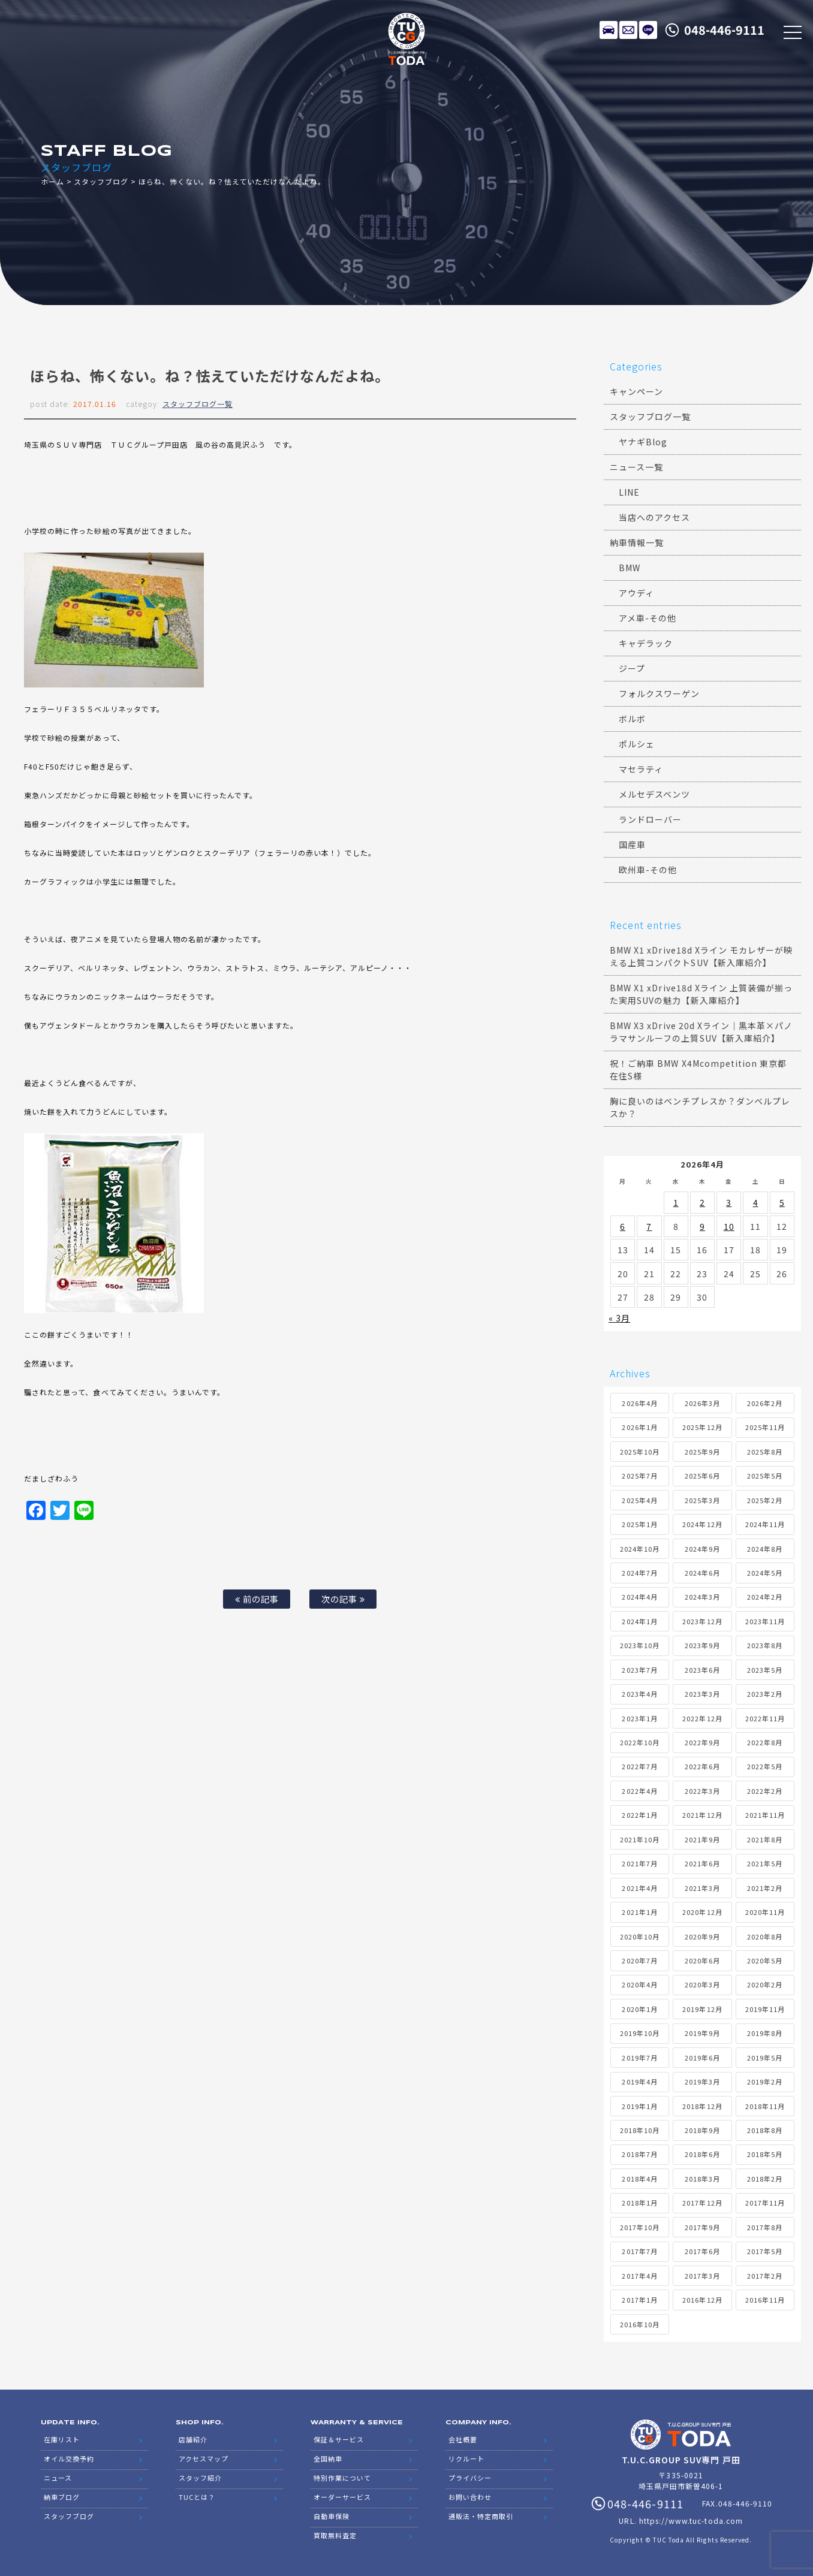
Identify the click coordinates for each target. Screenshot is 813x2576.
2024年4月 (639, 1596)
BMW (629, 568)
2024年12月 (702, 1524)
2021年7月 (639, 1863)
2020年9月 (702, 1936)
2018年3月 (702, 2178)
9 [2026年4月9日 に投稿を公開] (702, 1226)
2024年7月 (639, 1572)
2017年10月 (640, 2227)
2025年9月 (702, 1451)
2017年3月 (702, 2276)
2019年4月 (639, 2081)
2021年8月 (764, 1839)
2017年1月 (639, 2299)
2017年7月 (639, 2251)
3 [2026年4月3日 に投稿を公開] (728, 1202)
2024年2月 (764, 1596)
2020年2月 (764, 1984)
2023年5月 (764, 1670)
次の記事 (343, 1598)
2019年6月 (702, 2057)
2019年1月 (639, 2106)
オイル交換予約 (69, 2458)
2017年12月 (702, 2202)
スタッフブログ (101, 181)
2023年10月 (640, 1645)
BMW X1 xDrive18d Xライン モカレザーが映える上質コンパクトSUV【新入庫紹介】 (701, 956)
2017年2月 (764, 2276)
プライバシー (470, 2478)
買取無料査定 (335, 2535)
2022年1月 (639, 1815)
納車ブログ (62, 2497)
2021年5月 (764, 1863)
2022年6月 (702, 1766)
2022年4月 (639, 1791)
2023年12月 (702, 1621)
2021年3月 (702, 1888)
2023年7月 (639, 1670)
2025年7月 (639, 1475)
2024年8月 (764, 1549)
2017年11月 (765, 2202)
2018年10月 (640, 2130)
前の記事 (257, 1598)
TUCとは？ (197, 2497)
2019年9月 (702, 2033)
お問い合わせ (470, 2497)
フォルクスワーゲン (659, 693)
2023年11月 (765, 1621)
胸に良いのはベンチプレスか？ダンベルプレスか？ (700, 1107)
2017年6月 (702, 2251)
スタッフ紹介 (200, 2478)
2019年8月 (764, 2033)
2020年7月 (639, 1960)
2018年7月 (639, 2154)
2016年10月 (640, 2324)
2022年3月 (702, 1791)
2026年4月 (639, 1403)
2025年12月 (702, 1427)
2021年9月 (702, 1839)
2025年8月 (764, 1451)
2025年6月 (702, 1475)
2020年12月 (702, 1912)
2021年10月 (640, 1839)
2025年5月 (764, 1475)
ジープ (632, 668)
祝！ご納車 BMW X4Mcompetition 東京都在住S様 (698, 1069)
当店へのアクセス (654, 517)
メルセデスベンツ (654, 794)
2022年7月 (639, 1766)
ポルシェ (637, 744)
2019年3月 (702, 2081)
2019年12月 (702, 2009)
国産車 (632, 844)
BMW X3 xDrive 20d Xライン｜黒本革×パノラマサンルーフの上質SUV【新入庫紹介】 (701, 1031)
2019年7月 (639, 2057)
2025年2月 (764, 1500)
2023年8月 (764, 1645)
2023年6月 (702, 1670)
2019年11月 (765, 2009)
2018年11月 (765, 2106)
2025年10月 (640, 1451)
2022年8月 (764, 1742)
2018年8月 (764, 2130)
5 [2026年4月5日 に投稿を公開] (782, 1202)
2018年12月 (702, 2106)
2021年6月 (702, 1863)
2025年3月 (702, 1500)
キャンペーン (636, 391)
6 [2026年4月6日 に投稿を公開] (622, 1226)
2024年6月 (702, 1572)
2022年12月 (702, 1718)
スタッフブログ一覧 (197, 404)
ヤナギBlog (643, 442)
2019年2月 (764, 2081)
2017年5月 (764, 2251)
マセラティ (641, 769)
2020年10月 (640, 1936)
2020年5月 (764, 1960)
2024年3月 (702, 1596)
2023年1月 (639, 1718)
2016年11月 (765, 2299)
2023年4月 (639, 1694)
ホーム (52, 181)
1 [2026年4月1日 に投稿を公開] (676, 1202)
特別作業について (342, 2478)
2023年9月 (702, 1645)
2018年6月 (702, 2154)
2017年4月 (639, 2276)
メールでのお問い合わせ (628, 30)
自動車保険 (332, 2516)
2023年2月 (764, 1694)
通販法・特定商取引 (480, 2516)
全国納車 (328, 2458)
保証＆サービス (339, 2439)
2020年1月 (639, 2009)
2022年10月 (640, 1742)
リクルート (466, 2458)
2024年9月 (702, 1549)
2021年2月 (764, 1888)
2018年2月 (764, 2178)
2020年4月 (639, 1984)
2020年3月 (702, 1984)
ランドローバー (650, 819)
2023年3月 (702, 1694)
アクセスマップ (203, 2458)
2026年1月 (639, 1427)
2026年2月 (764, 1403)
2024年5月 (764, 1572)
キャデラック (646, 643)
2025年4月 (639, 1500)
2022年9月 (702, 1742)
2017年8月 (764, 2227)
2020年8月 (764, 1936)
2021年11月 (765, 1815)
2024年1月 (639, 1621)
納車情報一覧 (637, 542)
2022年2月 (764, 1791)
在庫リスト (609, 30)
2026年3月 (702, 1403)
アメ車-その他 (647, 618)
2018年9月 (702, 2130)
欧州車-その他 (648, 870)
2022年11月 (765, 1718)
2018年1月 (639, 2202)
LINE (648, 30)
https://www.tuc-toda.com (691, 2520)
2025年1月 (639, 1524)
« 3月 (619, 1318)
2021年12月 (702, 1815)
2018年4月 (639, 2178)
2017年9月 (702, 2227)
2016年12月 (702, 2299)
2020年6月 (702, 1960)
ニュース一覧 (636, 467)
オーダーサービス (342, 2497)
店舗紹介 (193, 2439)
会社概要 (462, 2439)
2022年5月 (764, 1766)
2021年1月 (639, 1912)
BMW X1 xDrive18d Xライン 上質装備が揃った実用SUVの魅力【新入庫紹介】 (701, 994)
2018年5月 (764, 2154)
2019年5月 (764, 2057)
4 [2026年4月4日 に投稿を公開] (755, 1202)
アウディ (636, 593)
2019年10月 (640, 2033)
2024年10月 (640, 1549)
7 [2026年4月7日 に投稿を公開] (649, 1226)
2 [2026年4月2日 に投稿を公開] (702, 1202)
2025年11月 (765, 1427)
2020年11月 (765, 1912)
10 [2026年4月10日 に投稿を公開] (729, 1226)
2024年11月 (765, 1524)
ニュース (58, 2478)
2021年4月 (639, 1888)
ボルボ (632, 719)
